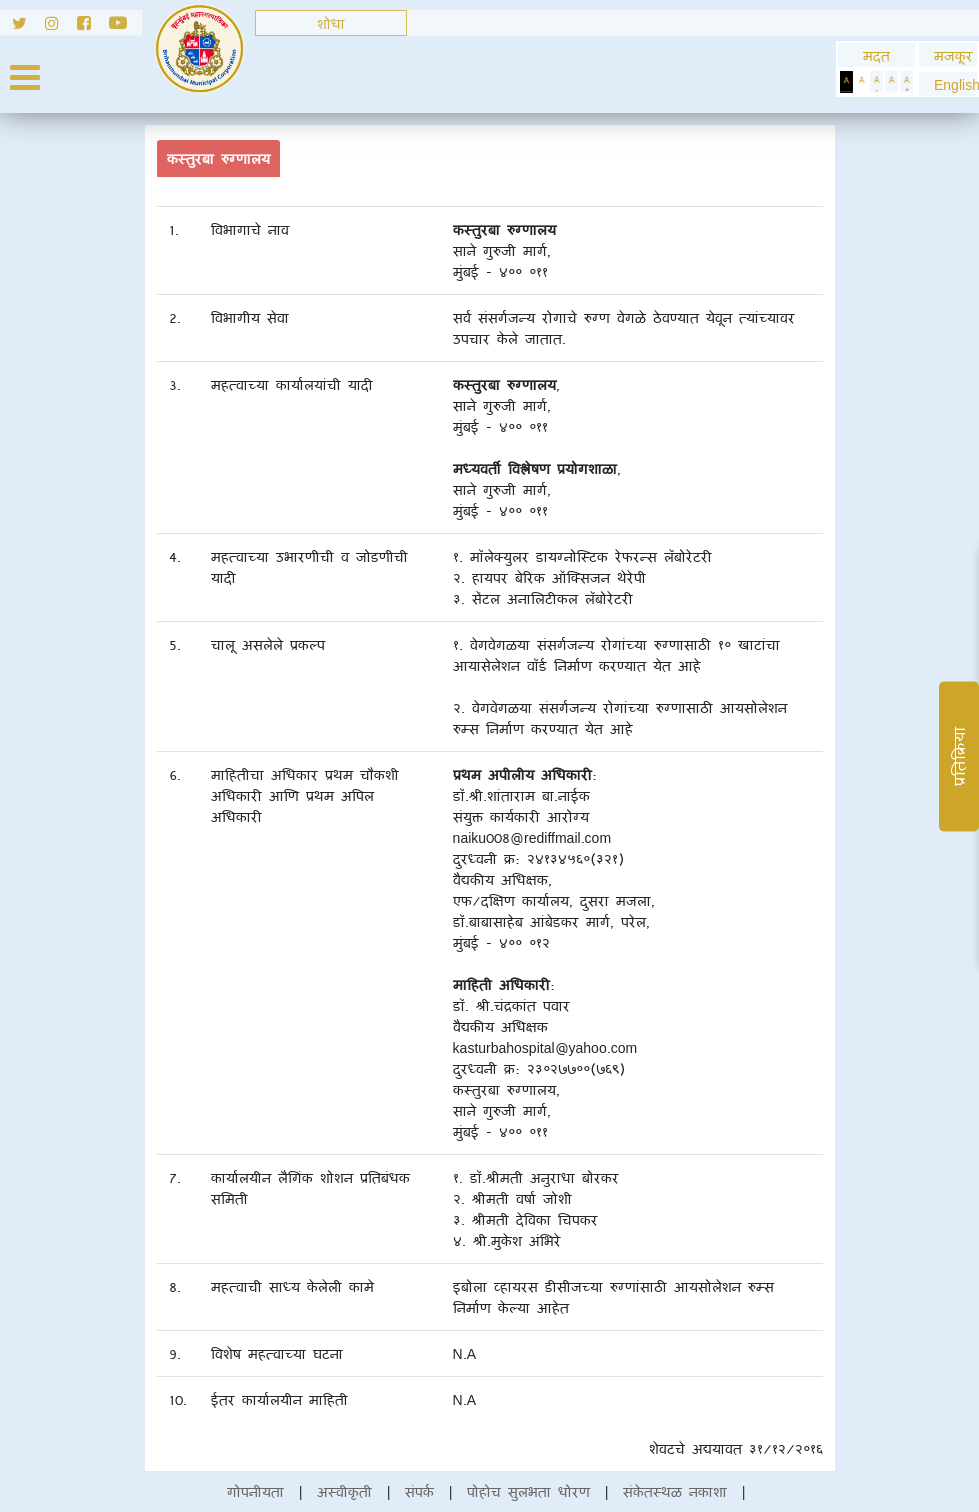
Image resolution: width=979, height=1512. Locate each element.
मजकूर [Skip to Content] (948, 55)
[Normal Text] (891, 81)
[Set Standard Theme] (861, 81)
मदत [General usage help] (876, 55)
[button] (948, 84)
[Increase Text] (906, 81)
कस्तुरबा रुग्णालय (218, 158)
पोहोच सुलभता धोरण (528, 1491)
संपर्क (419, 1491)
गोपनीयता (255, 1491)
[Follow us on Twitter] (22, 26)
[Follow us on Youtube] (125, 26)
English (948, 84)
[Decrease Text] (876, 81)
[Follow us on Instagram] (61, 26)
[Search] (331, 23)
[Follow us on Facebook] (93, 26)
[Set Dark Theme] (846, 82)
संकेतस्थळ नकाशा (675, 1491)
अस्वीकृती (344, 1491)
